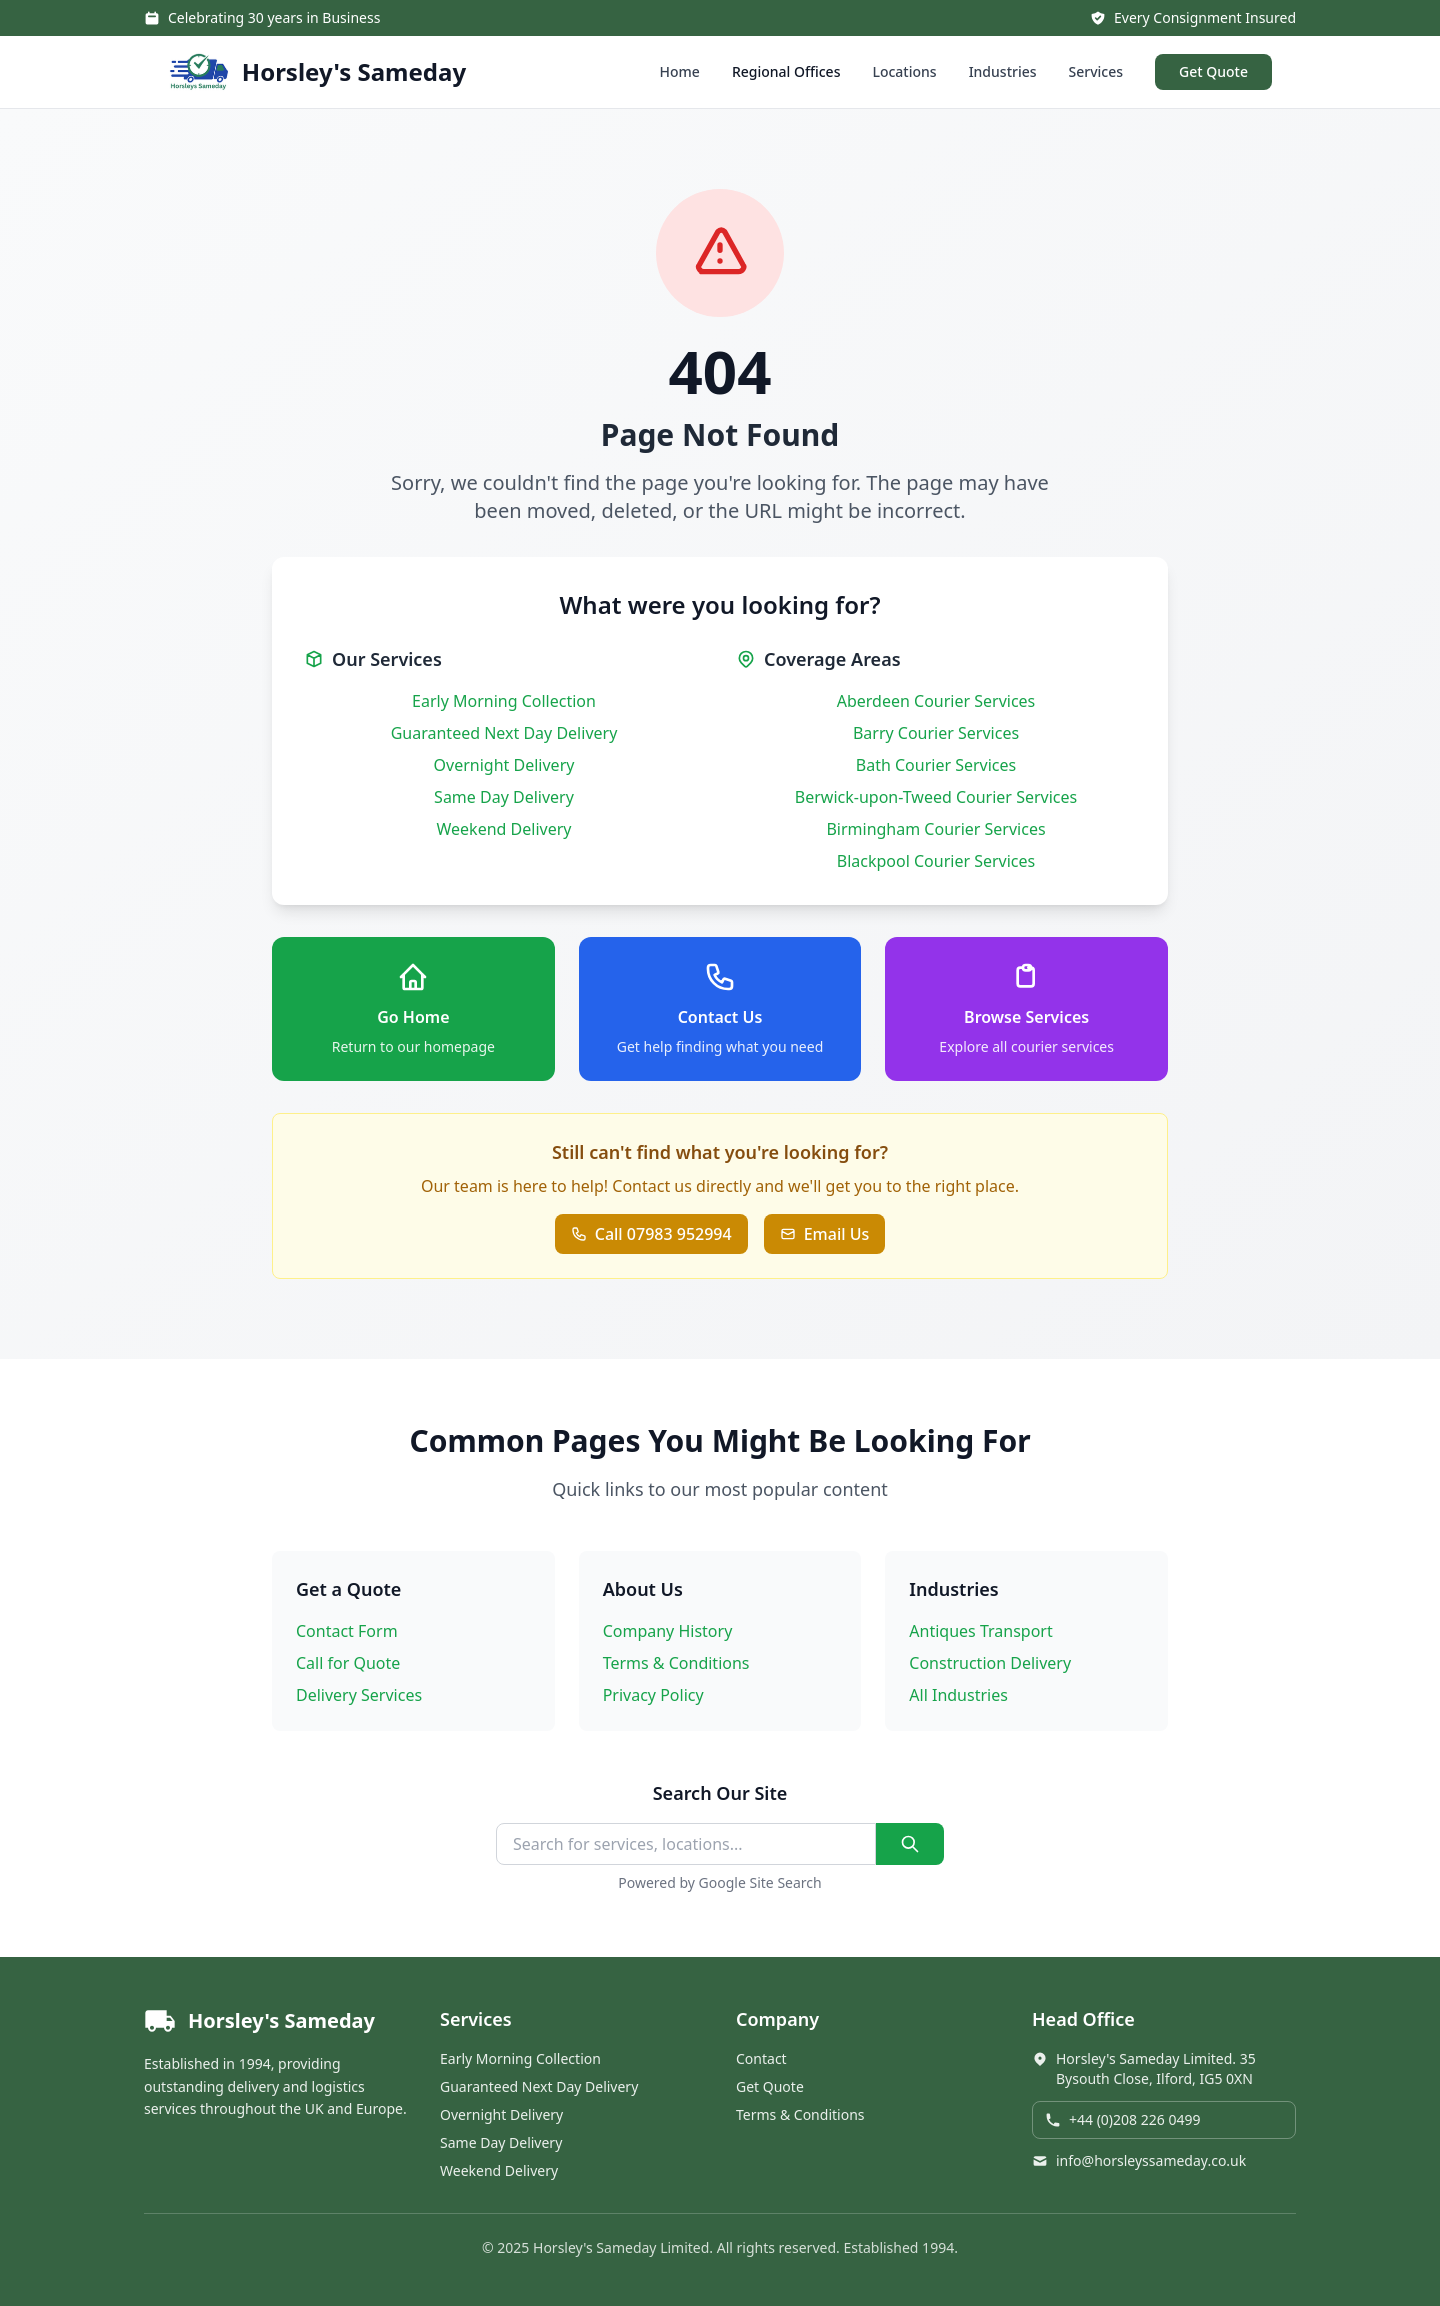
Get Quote (1213, 71)
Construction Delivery (990, 1663)
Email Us (825, 1234)
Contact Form (347, 1631)
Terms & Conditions (676, 1663)
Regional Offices (786, 71)
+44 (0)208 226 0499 (1122, 2119)
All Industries (958, 1695)
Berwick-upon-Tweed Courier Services (936, 797)
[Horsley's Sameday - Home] (317, 72)
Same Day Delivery (504, 797)
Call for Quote (348, 1663)
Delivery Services (359, 1695)
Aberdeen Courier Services (936, 701)
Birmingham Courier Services (935, 829)
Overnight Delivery (504, 765)
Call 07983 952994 (651, 1234)
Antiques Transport (980, 1631)
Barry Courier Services (936, 733)
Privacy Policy (653, 1695)
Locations (904, 71)
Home (680, 71)
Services (1096, 71)
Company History (668, 1631)
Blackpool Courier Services (936, 861)
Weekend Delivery (504, 829)
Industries (1003, 71)
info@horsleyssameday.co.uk (1139, 2160)
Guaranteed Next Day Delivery (504, 733)
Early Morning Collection (504, 701)
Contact (761, 2058)
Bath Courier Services (936, 765)
